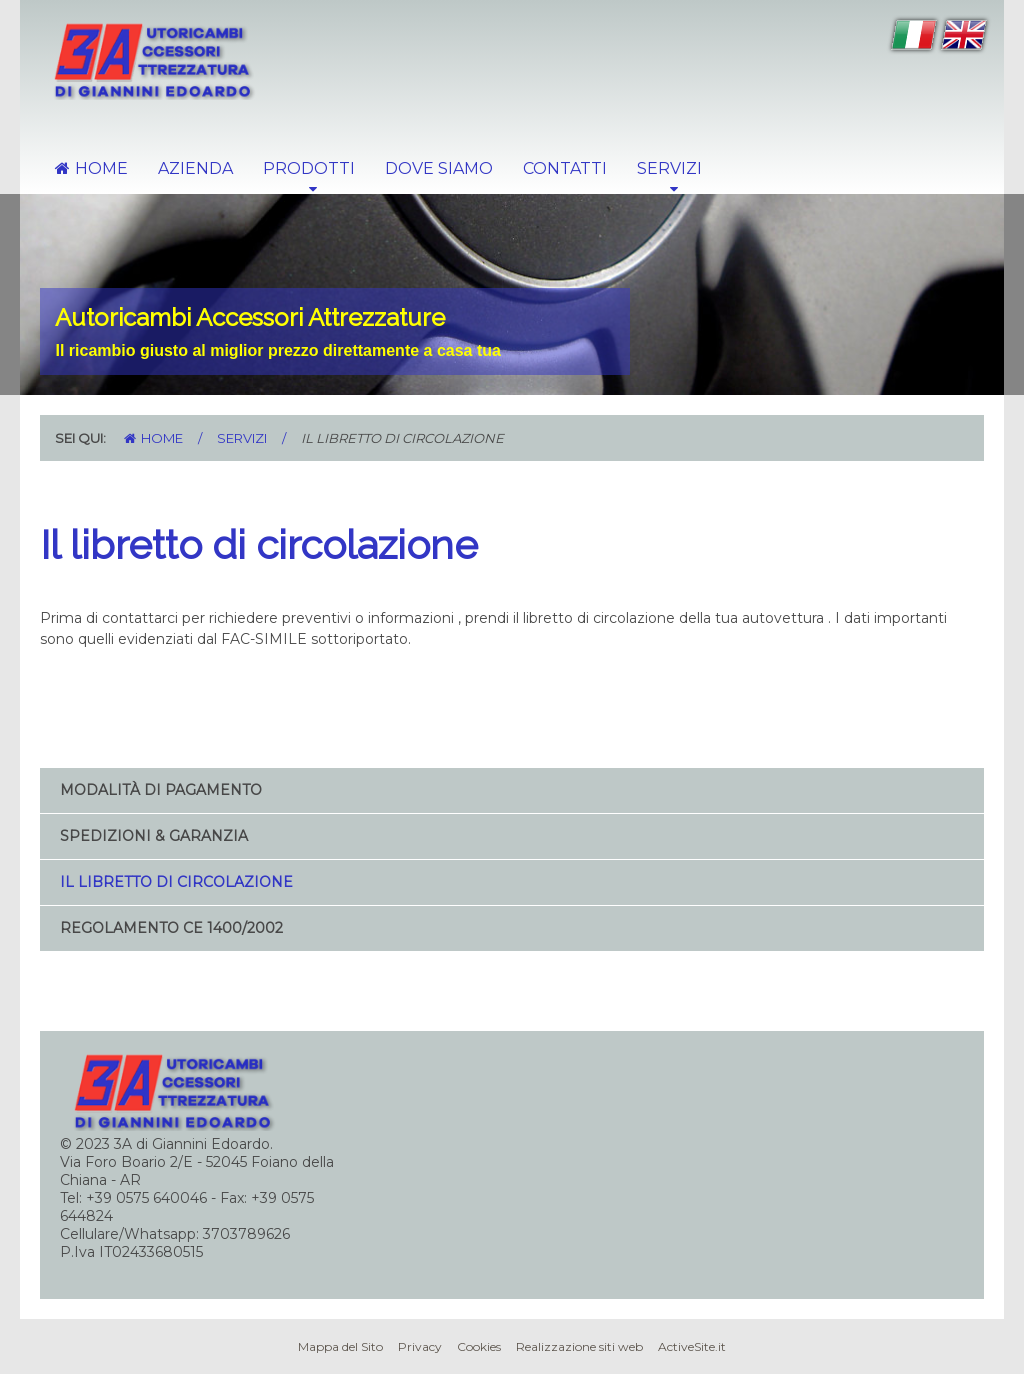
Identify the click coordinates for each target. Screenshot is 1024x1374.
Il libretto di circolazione (176, 882)
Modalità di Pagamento (161, 790)
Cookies (479, 1346)
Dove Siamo (439, 168)
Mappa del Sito (340, 1346)
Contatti (565, 168)
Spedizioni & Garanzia (154, 836)
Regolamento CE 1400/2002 (171, 928)
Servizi (242, 438)
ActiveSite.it (692, 1346)
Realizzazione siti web (579, 1346)
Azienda (195, 168)
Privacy (420, 1346)
